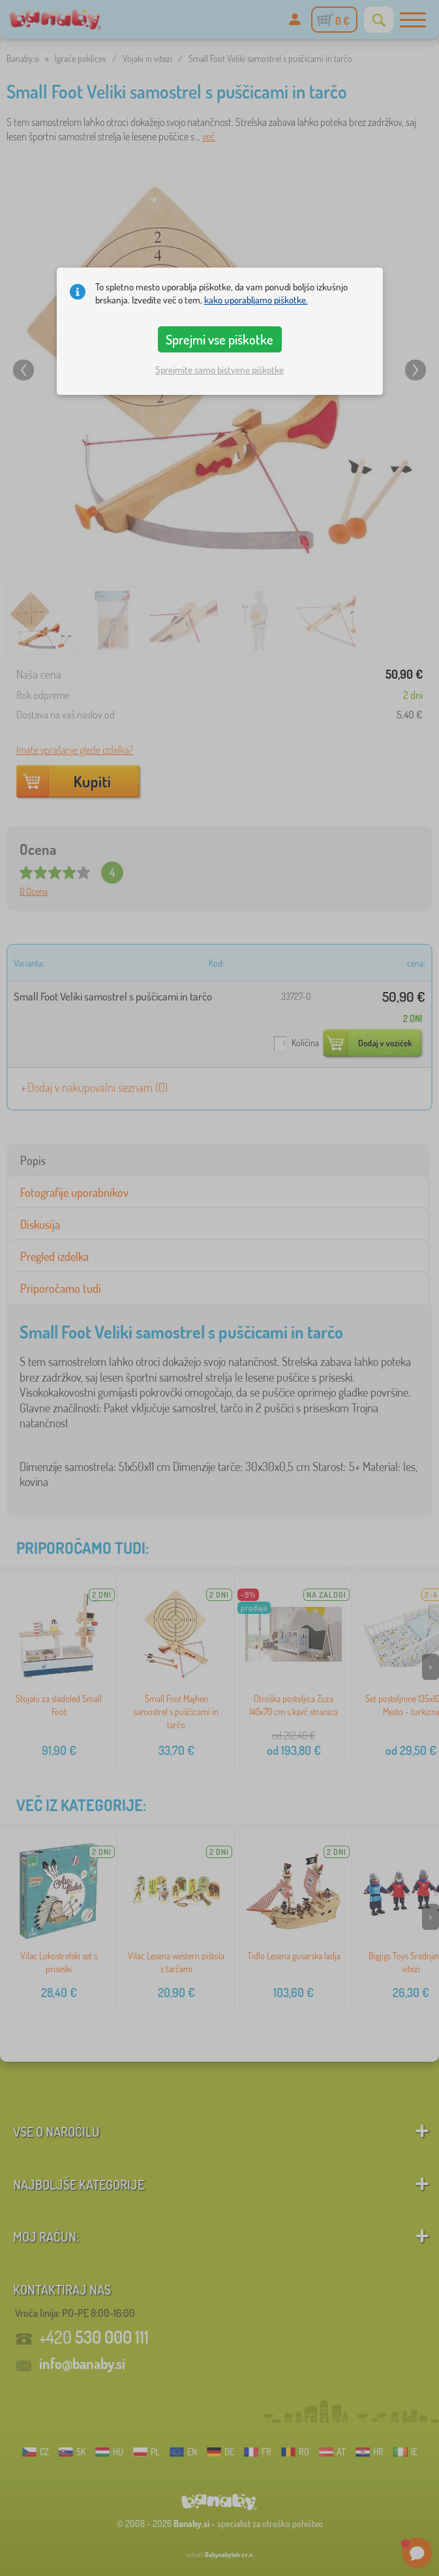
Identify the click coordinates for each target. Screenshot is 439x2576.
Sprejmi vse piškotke (219, 339)
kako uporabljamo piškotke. (256, 300)
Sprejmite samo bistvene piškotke (219, 370)
